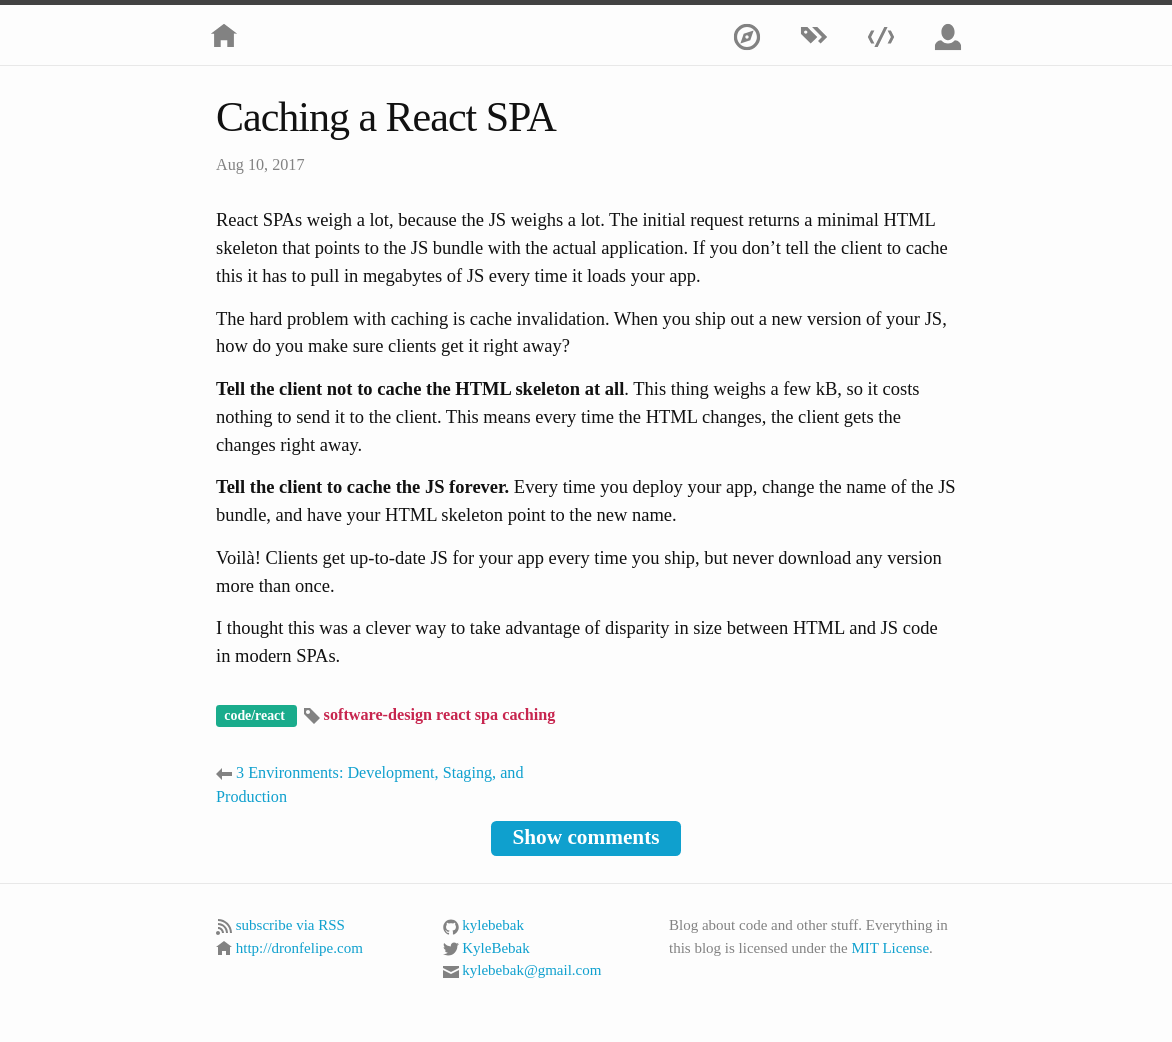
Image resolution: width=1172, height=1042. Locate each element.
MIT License (890, 948)
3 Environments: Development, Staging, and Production (370, 784)
